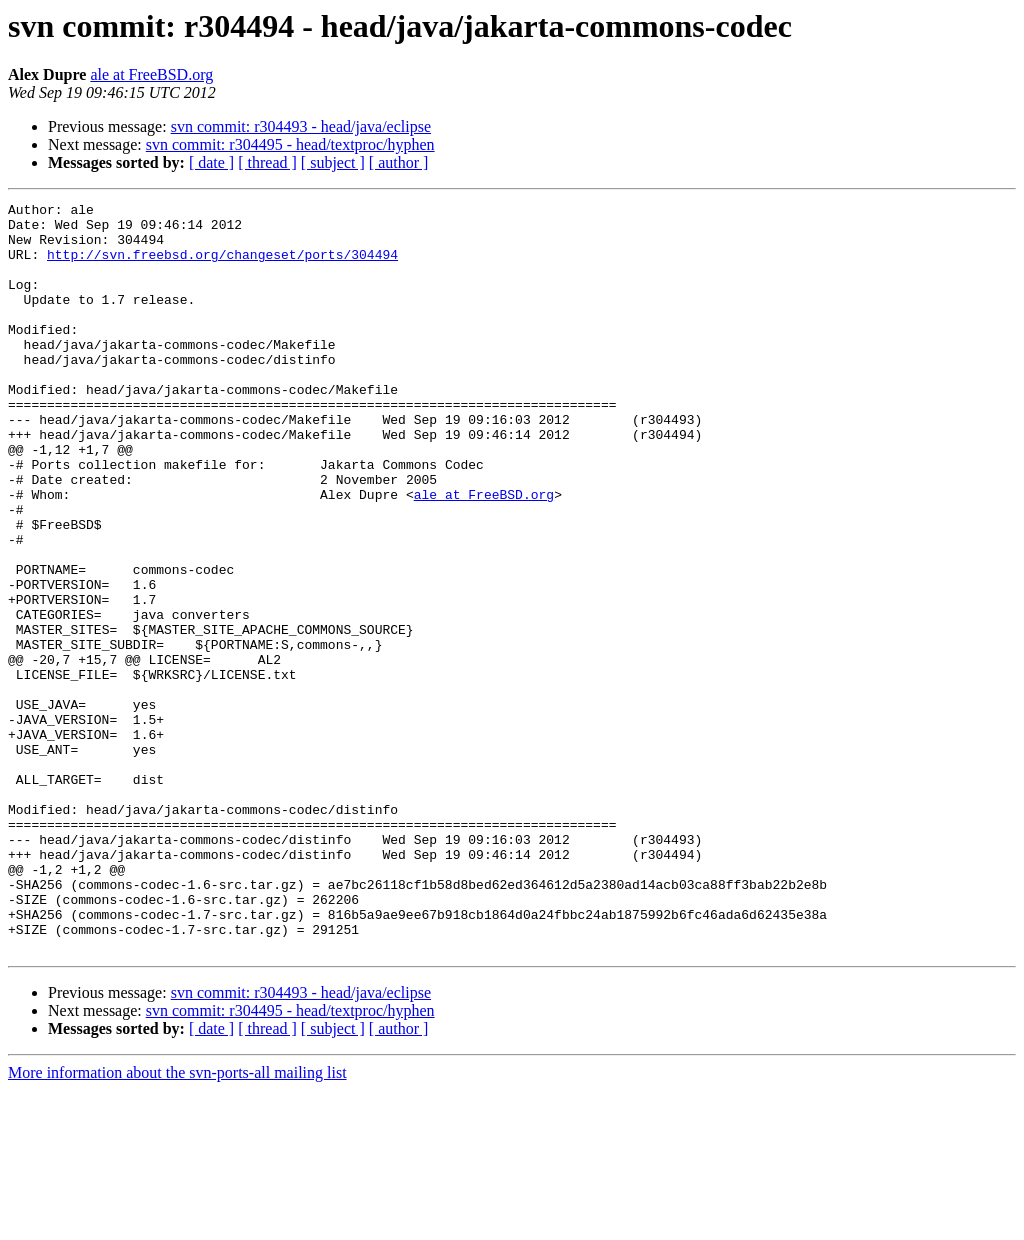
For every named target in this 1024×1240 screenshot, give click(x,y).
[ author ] (399, 162)
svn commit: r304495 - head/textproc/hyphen (290, 144)
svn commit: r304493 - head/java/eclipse (301, 126)
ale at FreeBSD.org (151, 74)
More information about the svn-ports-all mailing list (177, 1222)
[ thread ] (267, 162)
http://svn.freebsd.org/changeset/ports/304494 (222, 266)
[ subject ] (333, 162)
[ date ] (211, 162)
